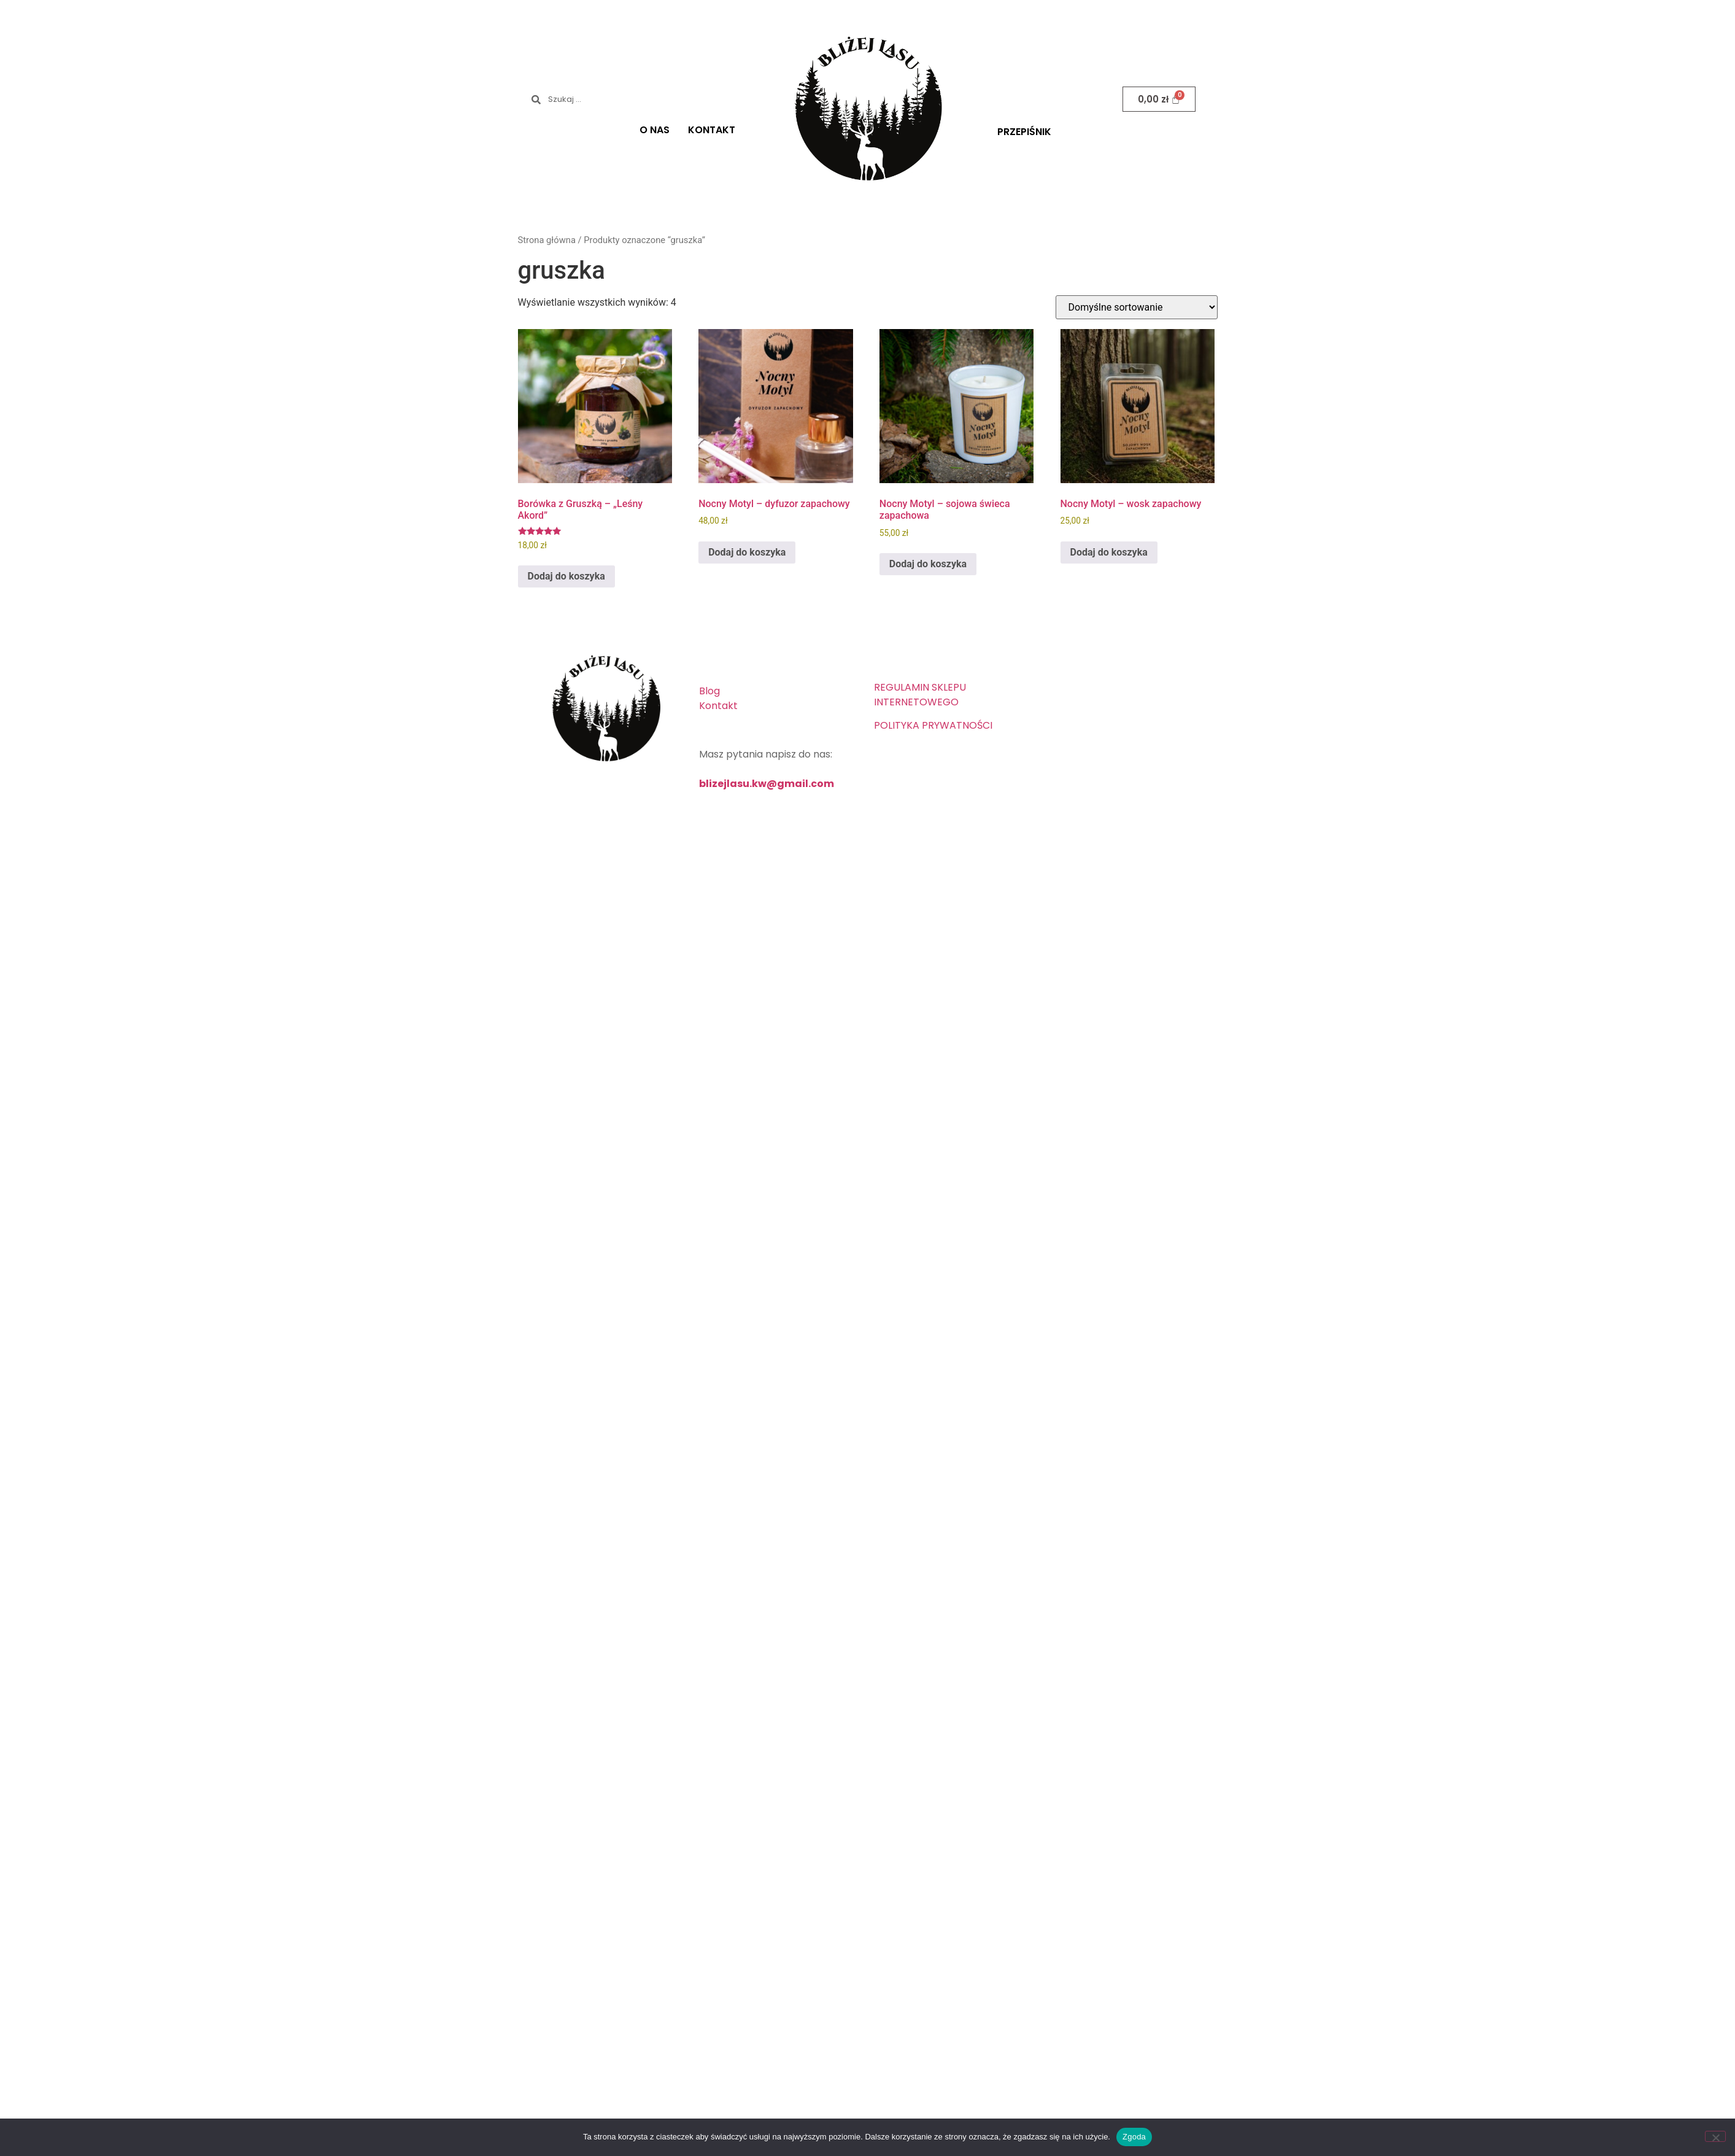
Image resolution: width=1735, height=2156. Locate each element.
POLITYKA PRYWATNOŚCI (933, 725)
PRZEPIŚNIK (1024, 132)
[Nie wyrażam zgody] (1715, 2136)
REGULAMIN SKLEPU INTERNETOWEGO (920, 694)
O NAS (655, 130)
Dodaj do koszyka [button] (566, 576)
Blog (709, 691)
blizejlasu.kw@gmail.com (766, 784)
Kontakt (718, 706)
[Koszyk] (1159, 99)
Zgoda (1134, 2136)
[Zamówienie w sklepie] (1137, 307)
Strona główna (547, 240)
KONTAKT (711, 130)
